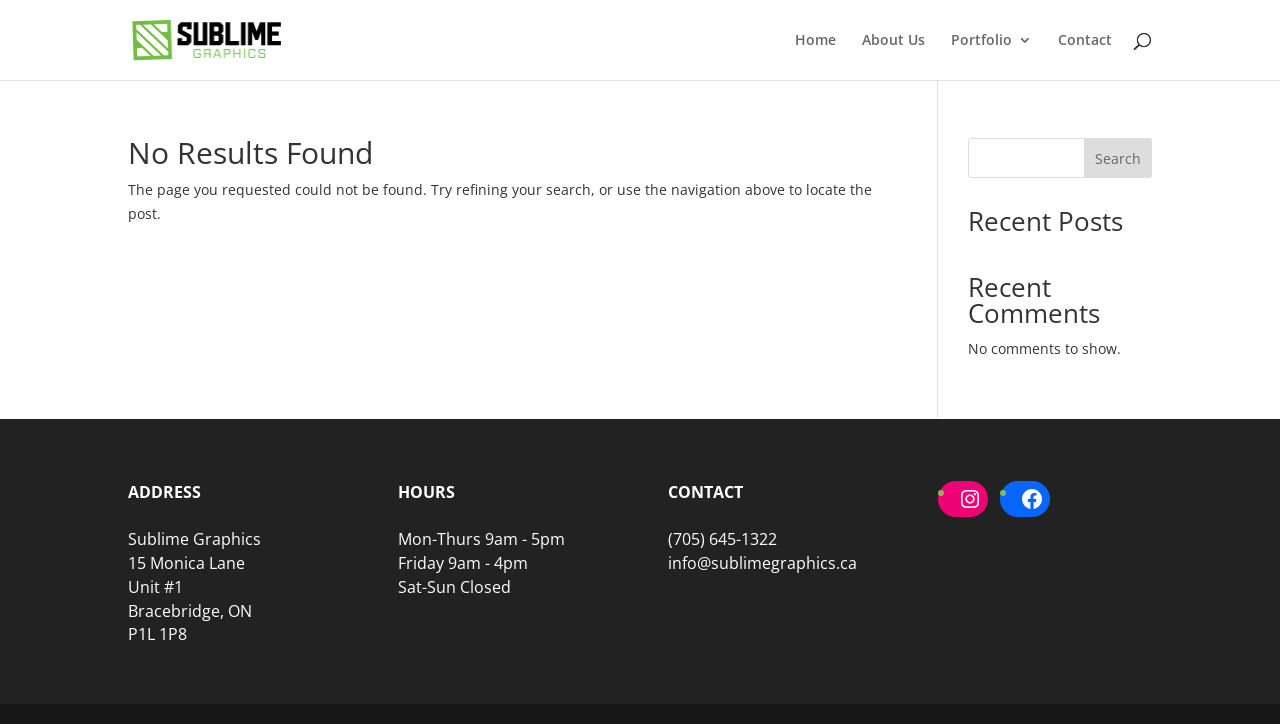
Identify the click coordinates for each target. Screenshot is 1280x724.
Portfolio (981, 41)
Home (815, 41)
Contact (1085, 41)
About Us (893, 41)
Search (1118, 158)
